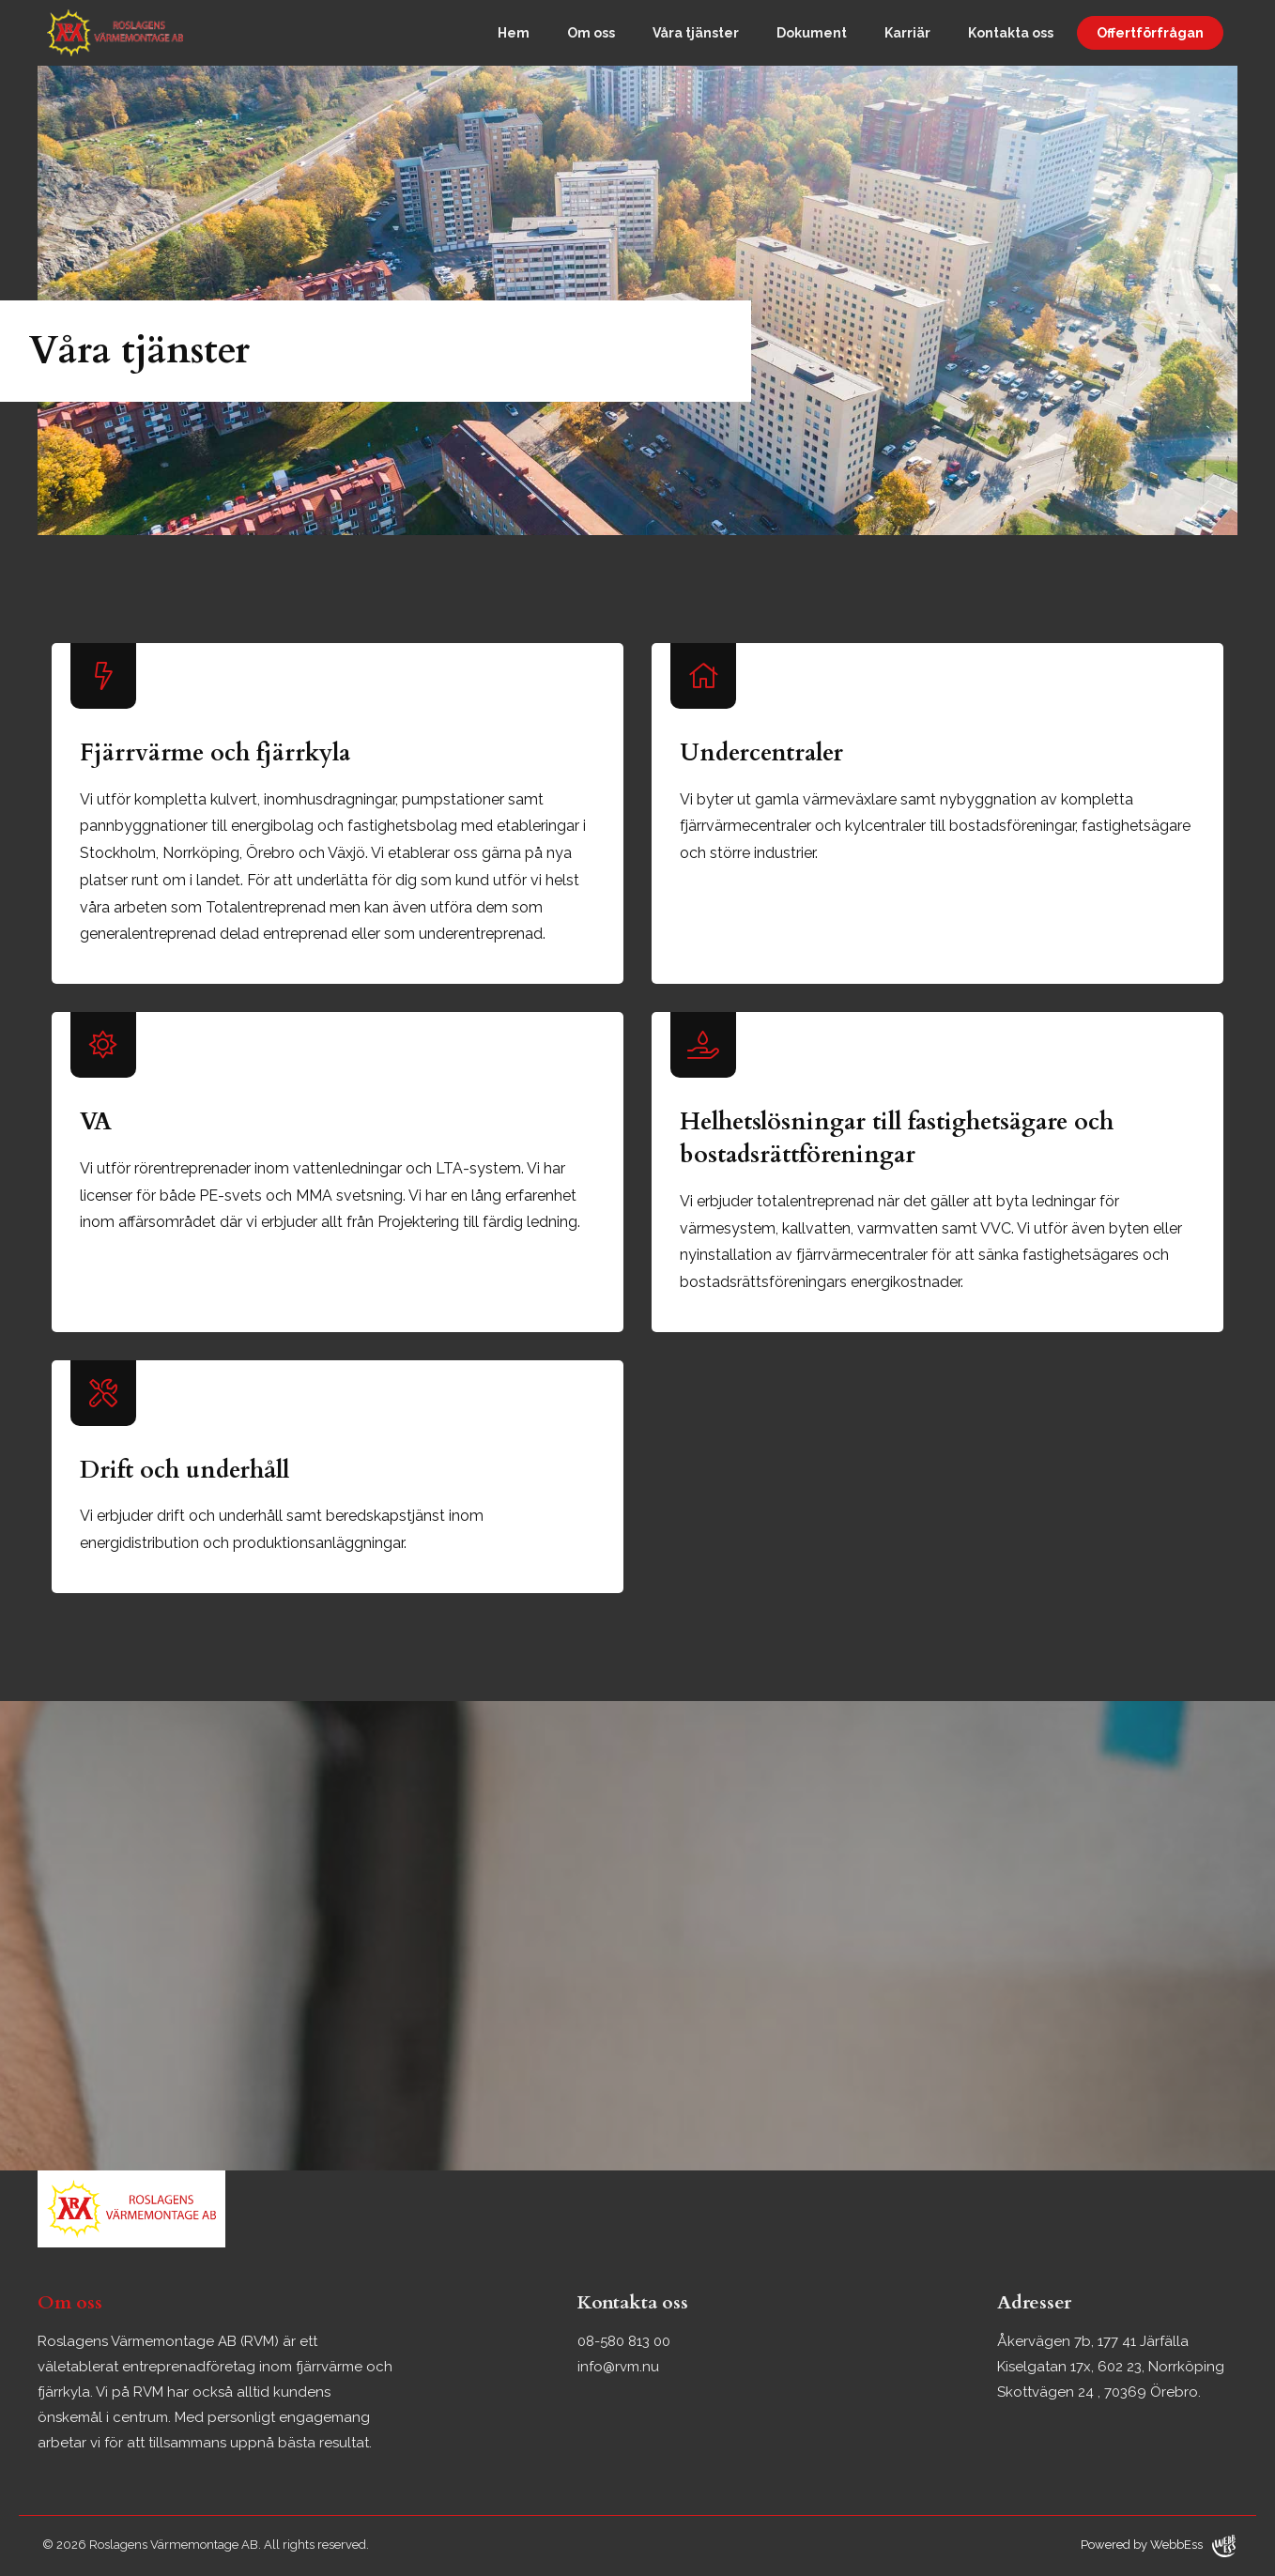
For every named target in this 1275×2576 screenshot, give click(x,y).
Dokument (811, 32)
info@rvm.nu (618, 2366)
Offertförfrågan (1150, 32)
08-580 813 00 (623, 2341)
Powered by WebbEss (1158, 2546)
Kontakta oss (1010, 32)
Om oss (591, 32)
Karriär (907, 32)
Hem (514, 32)
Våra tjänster (696, 32)
